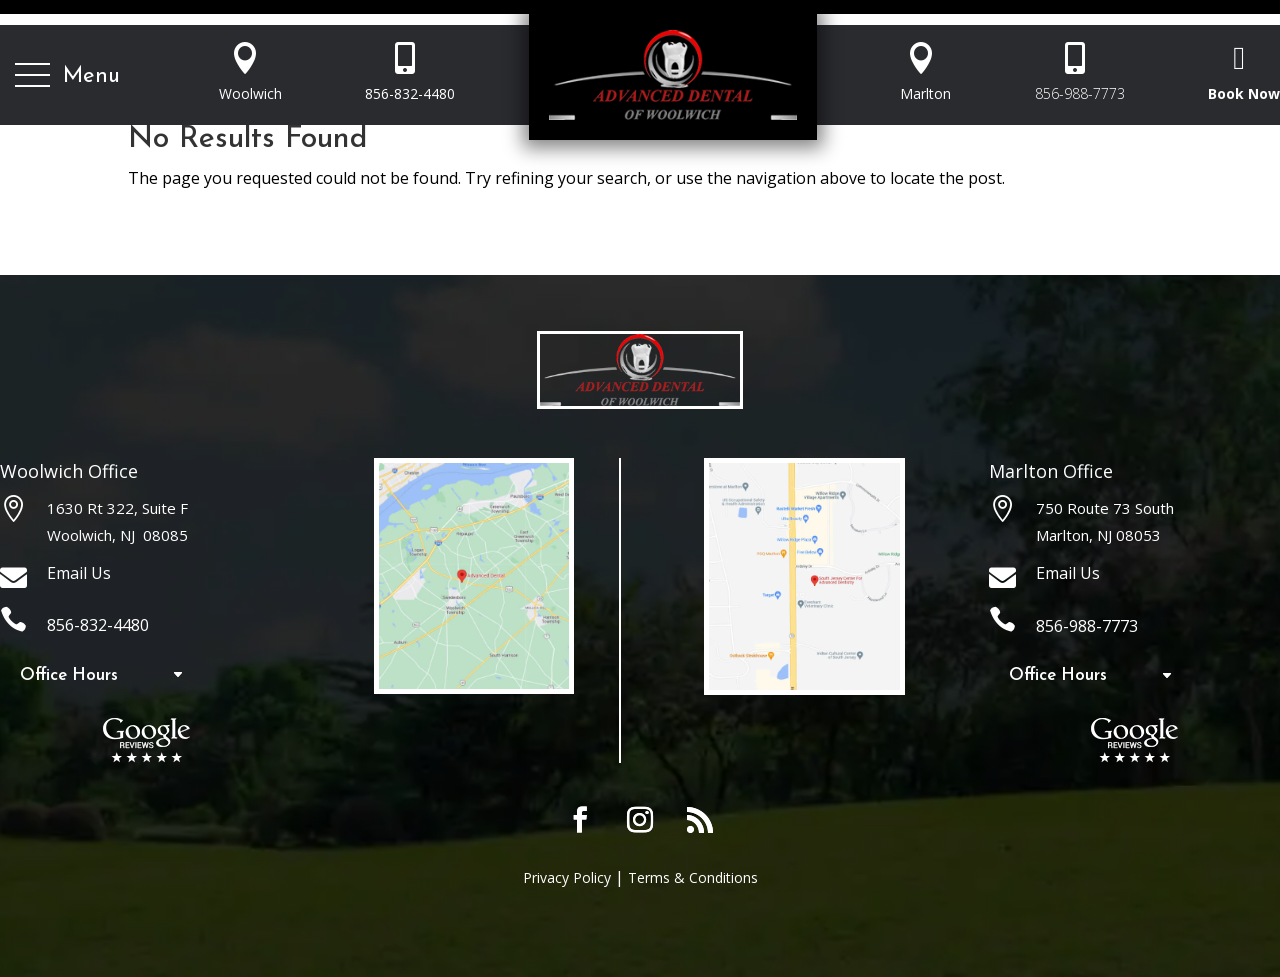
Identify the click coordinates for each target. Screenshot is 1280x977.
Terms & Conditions (693, 877)
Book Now (1244, 93)
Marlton (925, 93)
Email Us (79, 573)
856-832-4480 (410, 93)
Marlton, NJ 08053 (1098, 535)
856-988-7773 (1080, 93)
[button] (67, 76)
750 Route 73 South (1105, 508)
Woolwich (250, 93)
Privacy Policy (567, 877)
